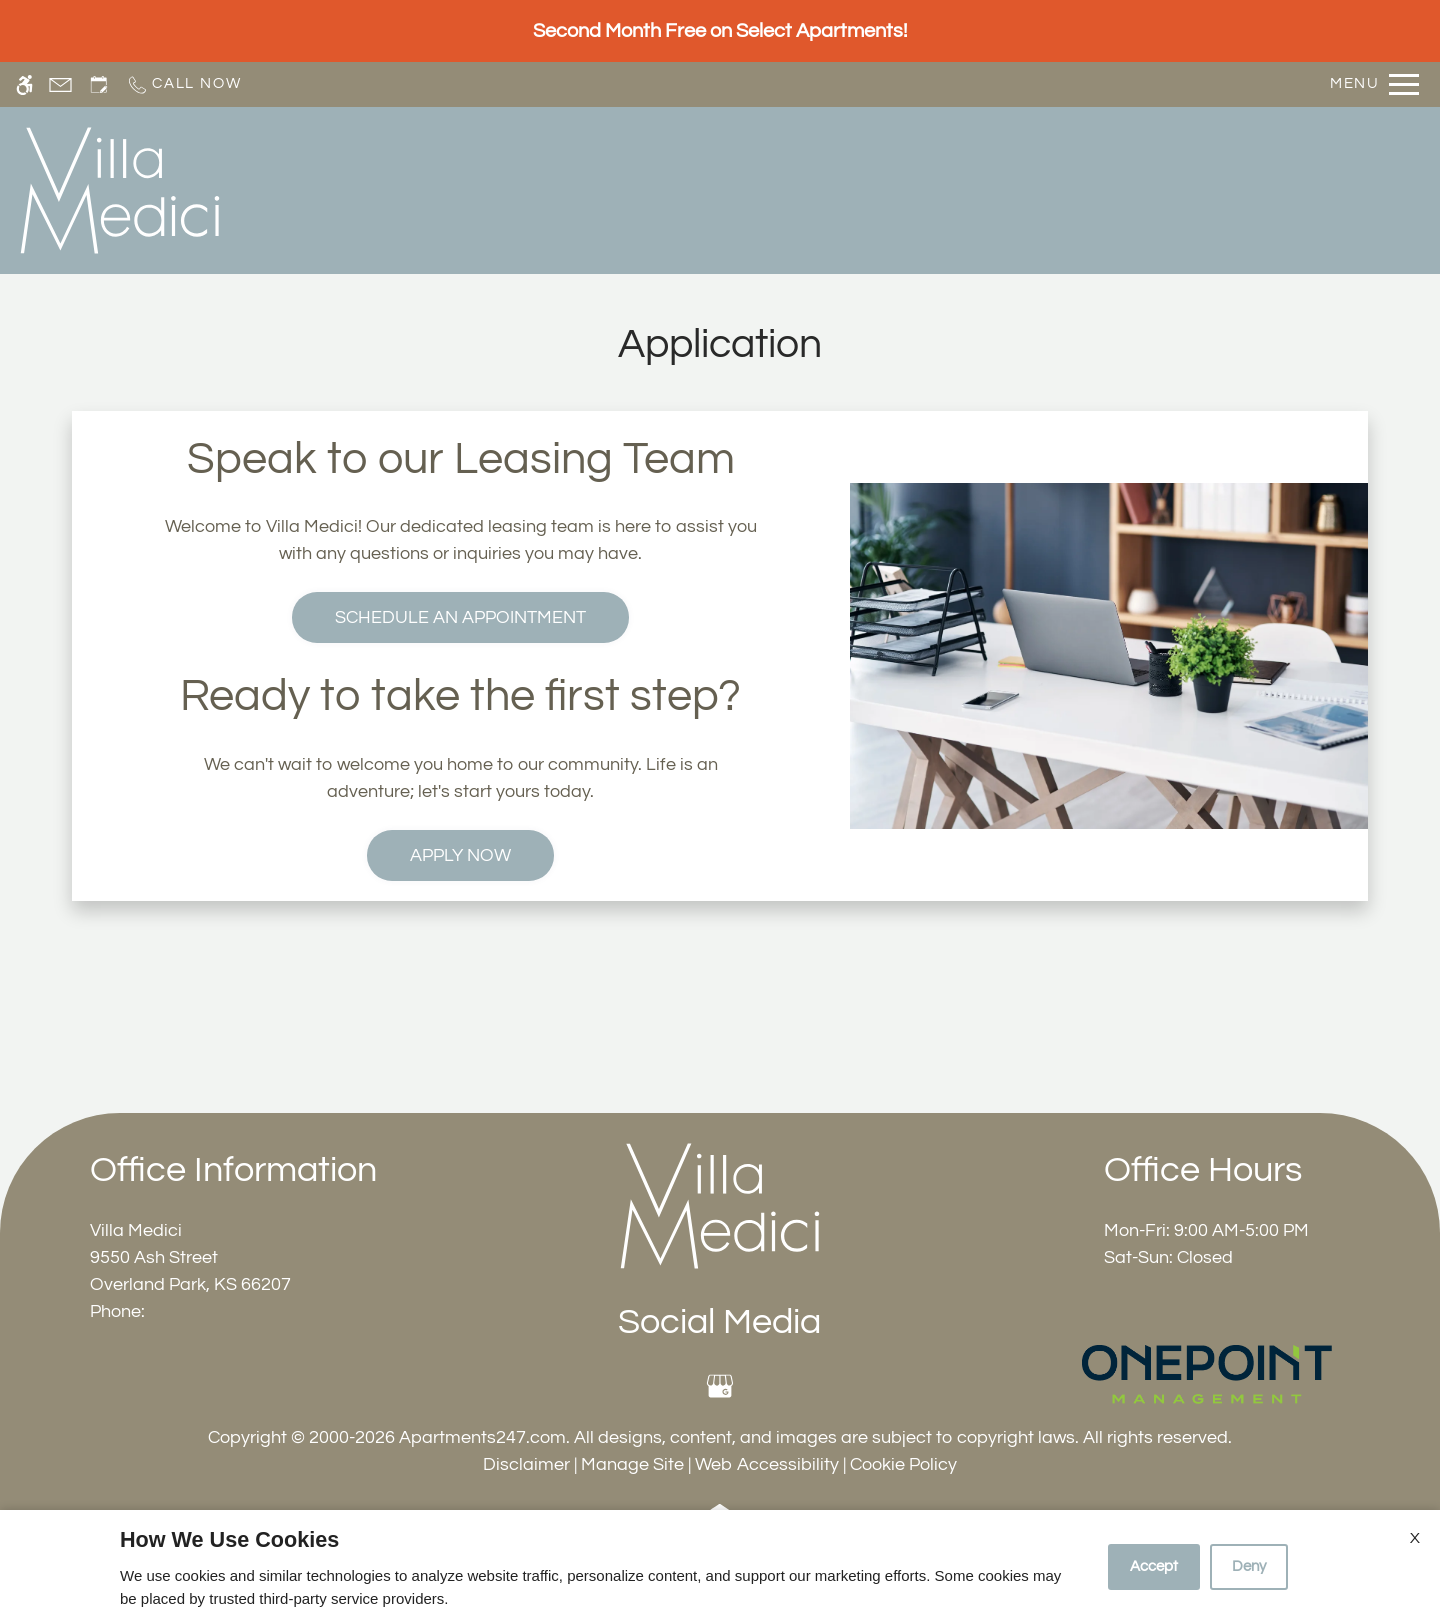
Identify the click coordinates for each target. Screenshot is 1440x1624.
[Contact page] (60, 84)
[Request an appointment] (99, 84)
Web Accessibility (767, 1464)
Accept (1154, 1566)
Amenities (994, 189)
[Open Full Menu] (1374, 84)
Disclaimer (526, 1464)
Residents (1116, 189)
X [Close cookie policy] (1415, 1538)
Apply (659, 189)
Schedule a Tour (529, 189)
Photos (884, 189)
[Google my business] (719, 1386)
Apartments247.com (482, 1437)
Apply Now (460, 855)
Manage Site (632, 1464)
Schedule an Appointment (460, 617)
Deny (1249, 1566)
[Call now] (183, 84)
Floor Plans (768, 189)
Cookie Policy (903, 1464)
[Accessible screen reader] (24, 84)
